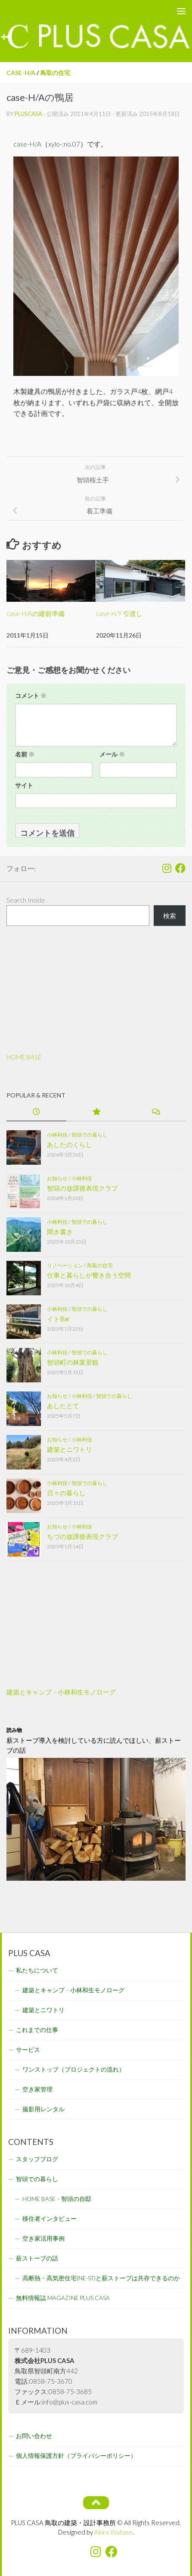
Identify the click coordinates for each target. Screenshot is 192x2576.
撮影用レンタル (43, 2109)
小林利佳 (57, 1134)
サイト (24, 785)
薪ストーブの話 (37, 2258)
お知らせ (57, 1178)
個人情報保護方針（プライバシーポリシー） (76, 2455)
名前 (24, 754)
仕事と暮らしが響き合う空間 (89, 1275)
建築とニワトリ (69, 1449)
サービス (28, 2049)
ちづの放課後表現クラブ (82, 1536)
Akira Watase (113, 2532)
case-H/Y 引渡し (119, 613)
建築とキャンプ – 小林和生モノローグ (61, 1692)
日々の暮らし (66, 1492)
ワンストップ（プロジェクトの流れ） (73, 2069)
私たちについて (37, 1970)
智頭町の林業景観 (73, 1362)
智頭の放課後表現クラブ (82, 1187)
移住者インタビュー (49, 2218)
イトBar (58, 1318)
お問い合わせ (34, 2435)
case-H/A (20, 72)
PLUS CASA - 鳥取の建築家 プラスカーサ (75, 11)
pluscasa (28, 113)
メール (112, 754)
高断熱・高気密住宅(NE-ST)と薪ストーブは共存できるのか (101, 2278)
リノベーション (65, 1265)
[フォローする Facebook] (180, 868)
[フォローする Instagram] (166, 868)
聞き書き (60, 1231)
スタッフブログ (37, 2159)
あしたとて (63, 1405)
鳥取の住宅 (55, 72)
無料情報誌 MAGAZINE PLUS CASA (63, 2298)
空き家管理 (37, 2089)
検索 (169, 915)
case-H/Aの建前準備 (35, 613)
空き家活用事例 (43, 2238)
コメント (30, 695)
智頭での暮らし (89, 1134)
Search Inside (25, 900)
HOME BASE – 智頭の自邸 (56, 2198)
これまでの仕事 (37, 2029)
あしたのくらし (69, 1144)
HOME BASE (23, 1056)
